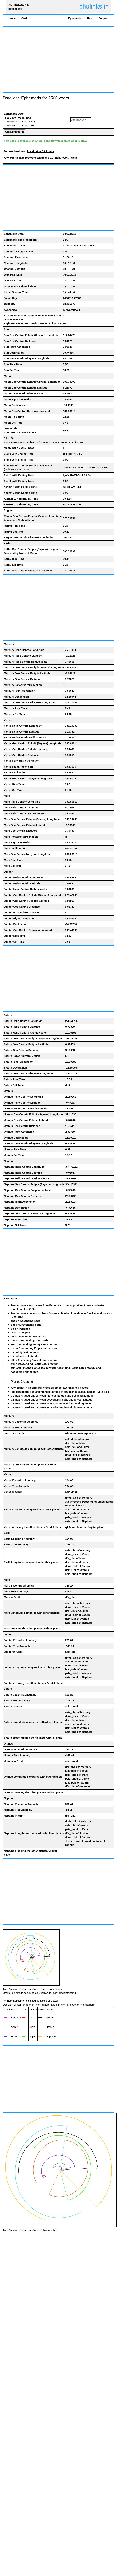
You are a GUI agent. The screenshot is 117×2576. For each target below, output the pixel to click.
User (90, 18)
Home (12, 18)
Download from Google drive (69, 140)
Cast (24, 18)
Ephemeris (74, 18)
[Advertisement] (32, 59)
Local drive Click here (40, 151)
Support (104, 18)
